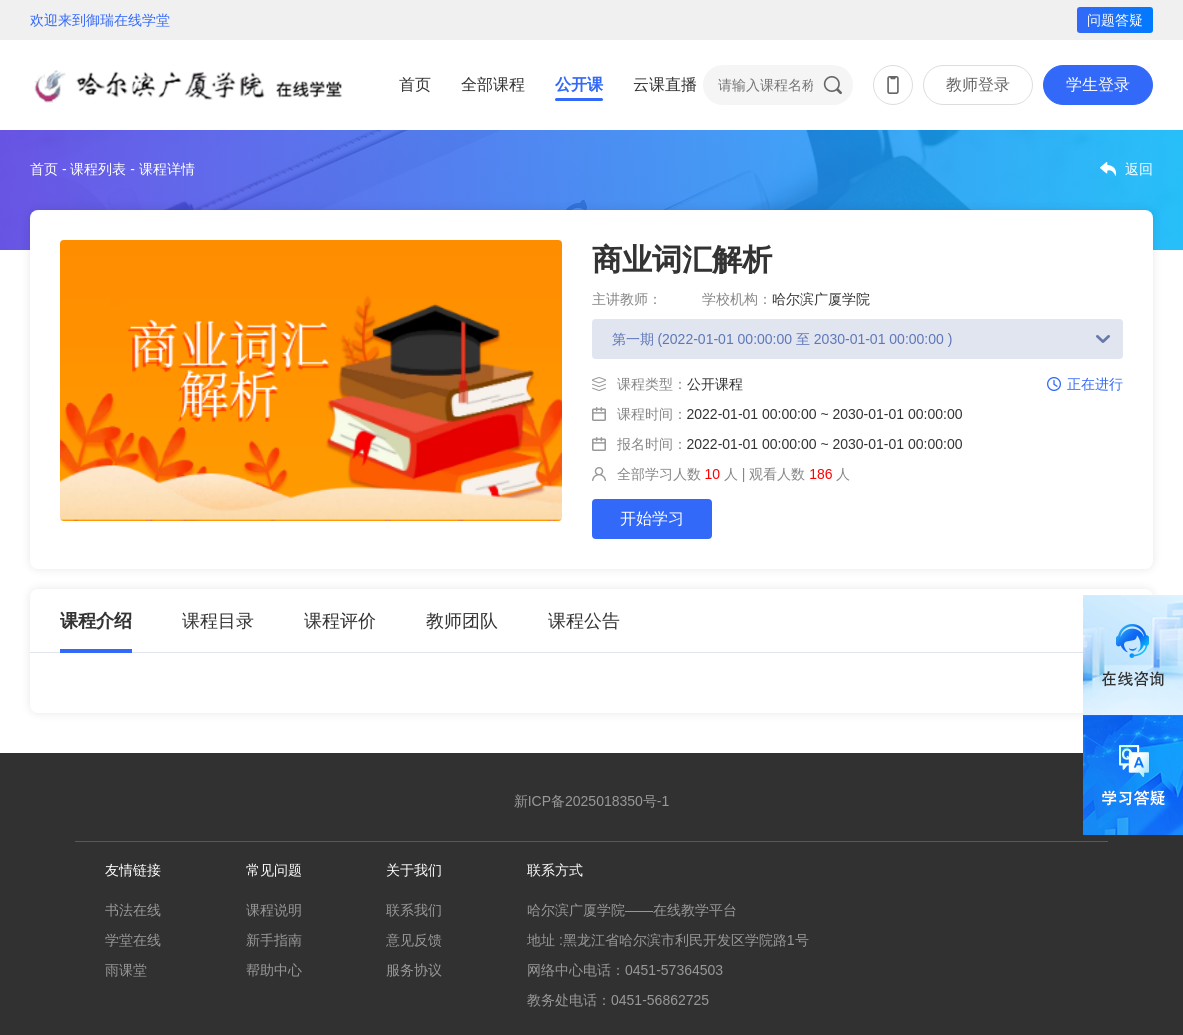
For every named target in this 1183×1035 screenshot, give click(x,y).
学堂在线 (133, 940)
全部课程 (493, 84)
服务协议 (414, 970)
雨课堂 (126, 970)
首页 (415, 84)
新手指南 (274, 940)
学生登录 (1098, 84)
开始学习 (652, 518)
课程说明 (274, 910)
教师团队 (462, 621)
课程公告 (584, 621)
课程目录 (218, 621)
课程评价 (340, 621)
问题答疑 (1115, 20)
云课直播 (665, 84)
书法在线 (133, 910)
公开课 (579, 84)
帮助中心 (274, 970)
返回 (1139, 169)
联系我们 (414, 910)
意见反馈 (414, 940)
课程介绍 (96, 621)
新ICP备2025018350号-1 (592, 801)
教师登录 (978, 84)
